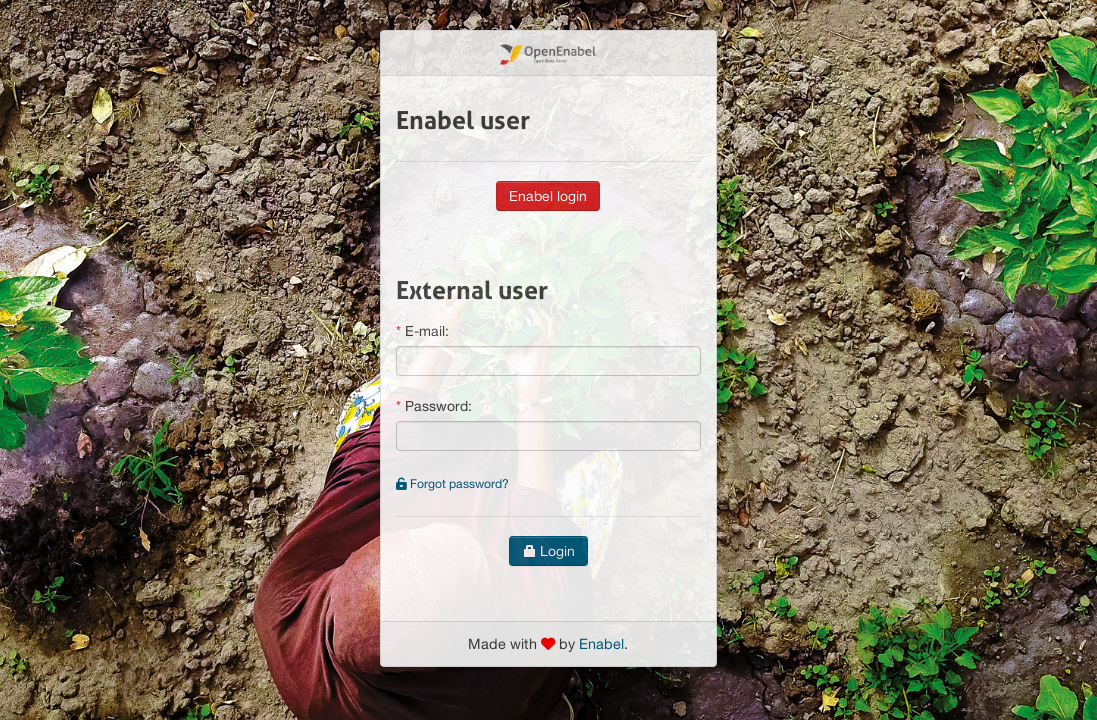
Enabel (601, 643)
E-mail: (427, 331)
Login (548, 551)
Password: (438, 406)
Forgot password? (452, 483)
